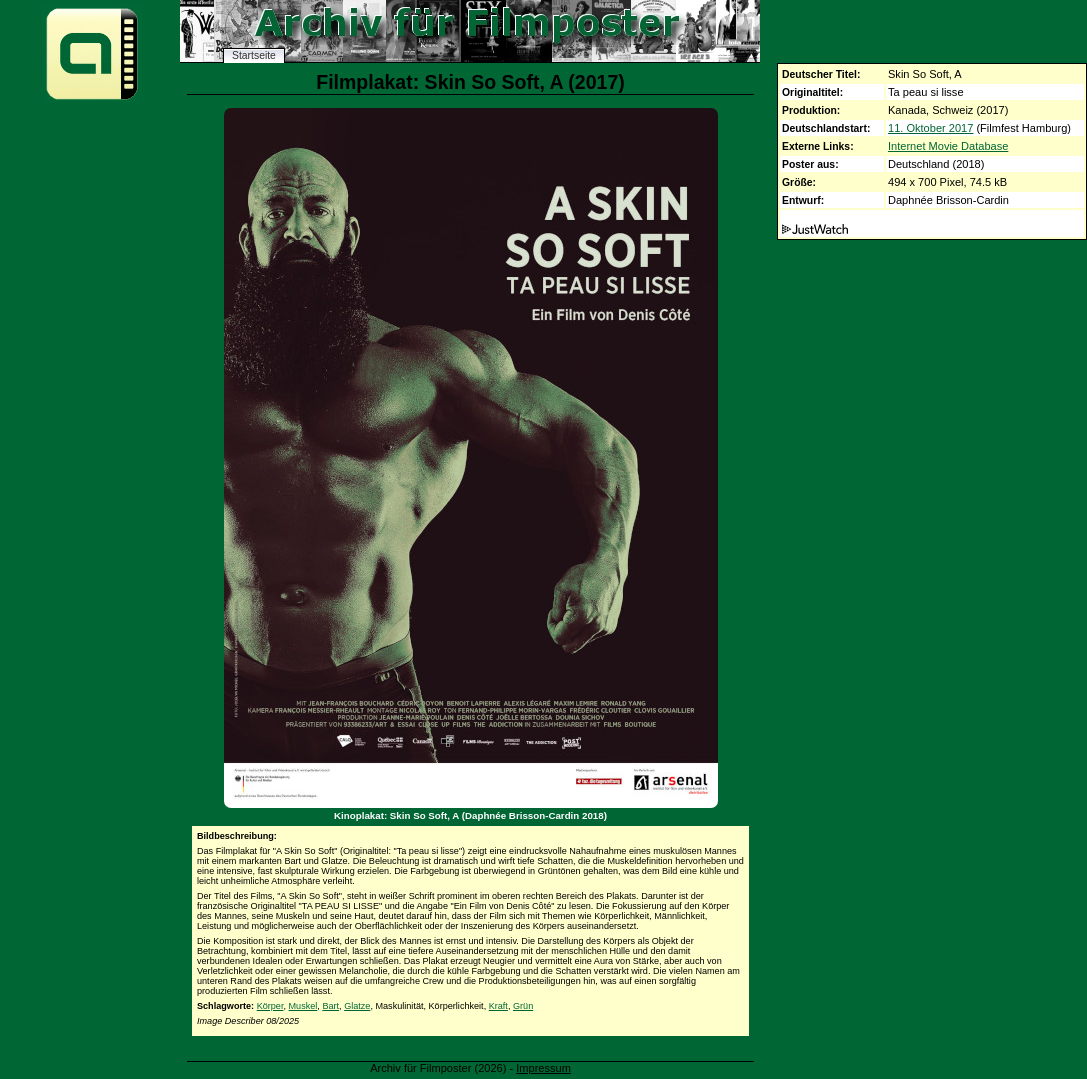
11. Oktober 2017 (930, 128)
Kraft (498, 1006)
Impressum (543, 1068)
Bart (330, 1006)
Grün (523, 1006)
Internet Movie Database (948, 146)
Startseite (254, 55)
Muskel (303, 1006)
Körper (270, 1006)
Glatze (357, 1006)
